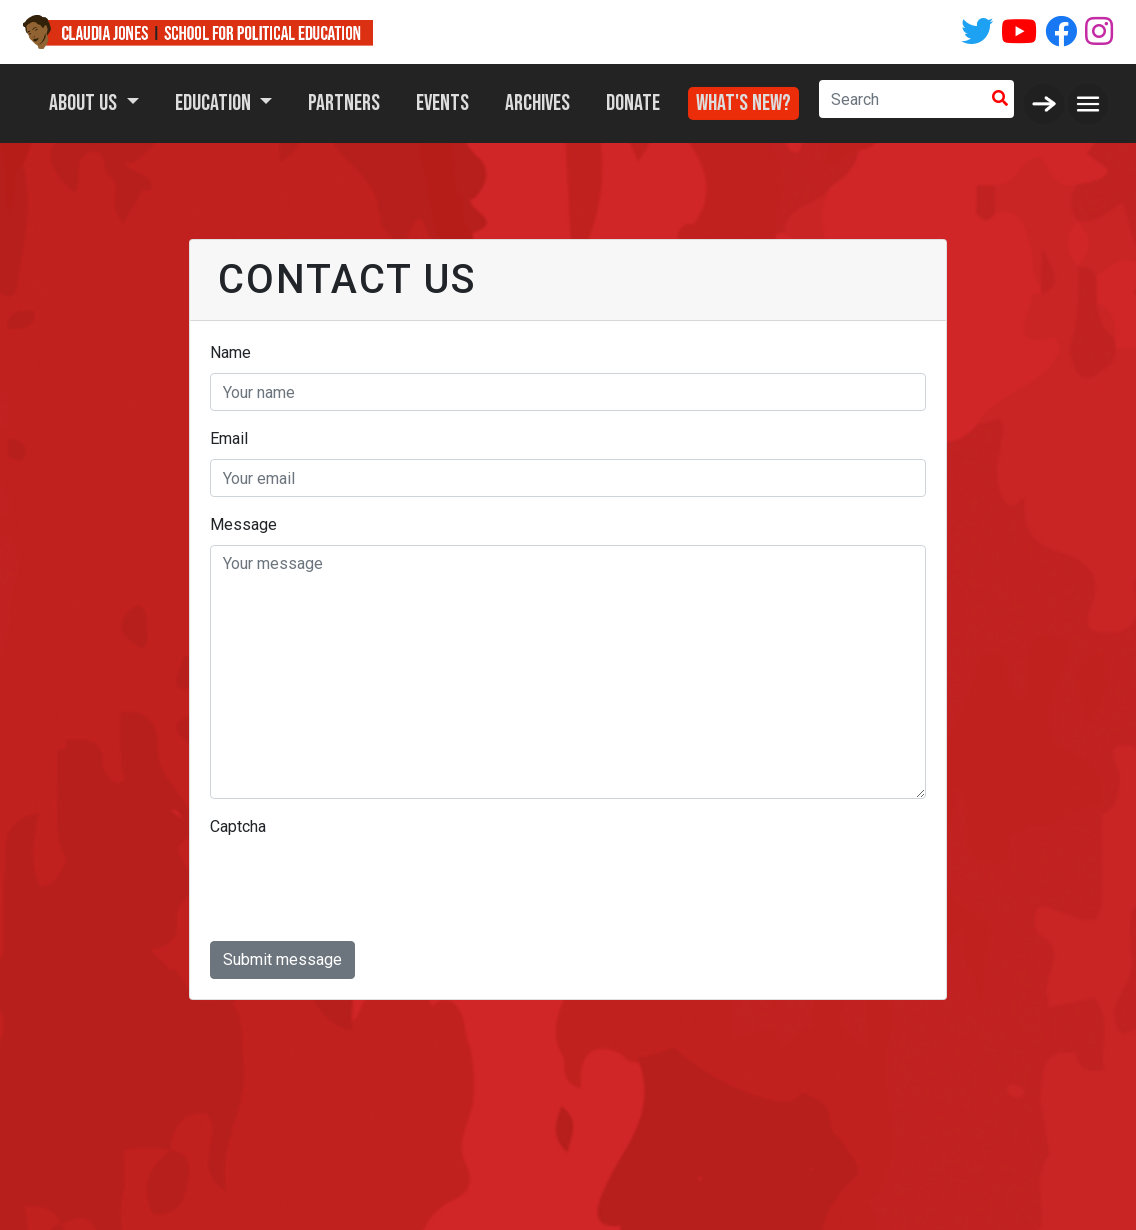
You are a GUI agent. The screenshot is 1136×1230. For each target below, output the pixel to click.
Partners (344, 103)
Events (442, 103)
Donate (633, 103)
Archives (537, 103)
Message (243, 524)
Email (229, 438)
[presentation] (362, 886)
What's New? (743, 98)
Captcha (238, 826)
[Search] (902, 99)
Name (230, 352)
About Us (85, 103)
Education (215, 103)
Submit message (282, 959)
